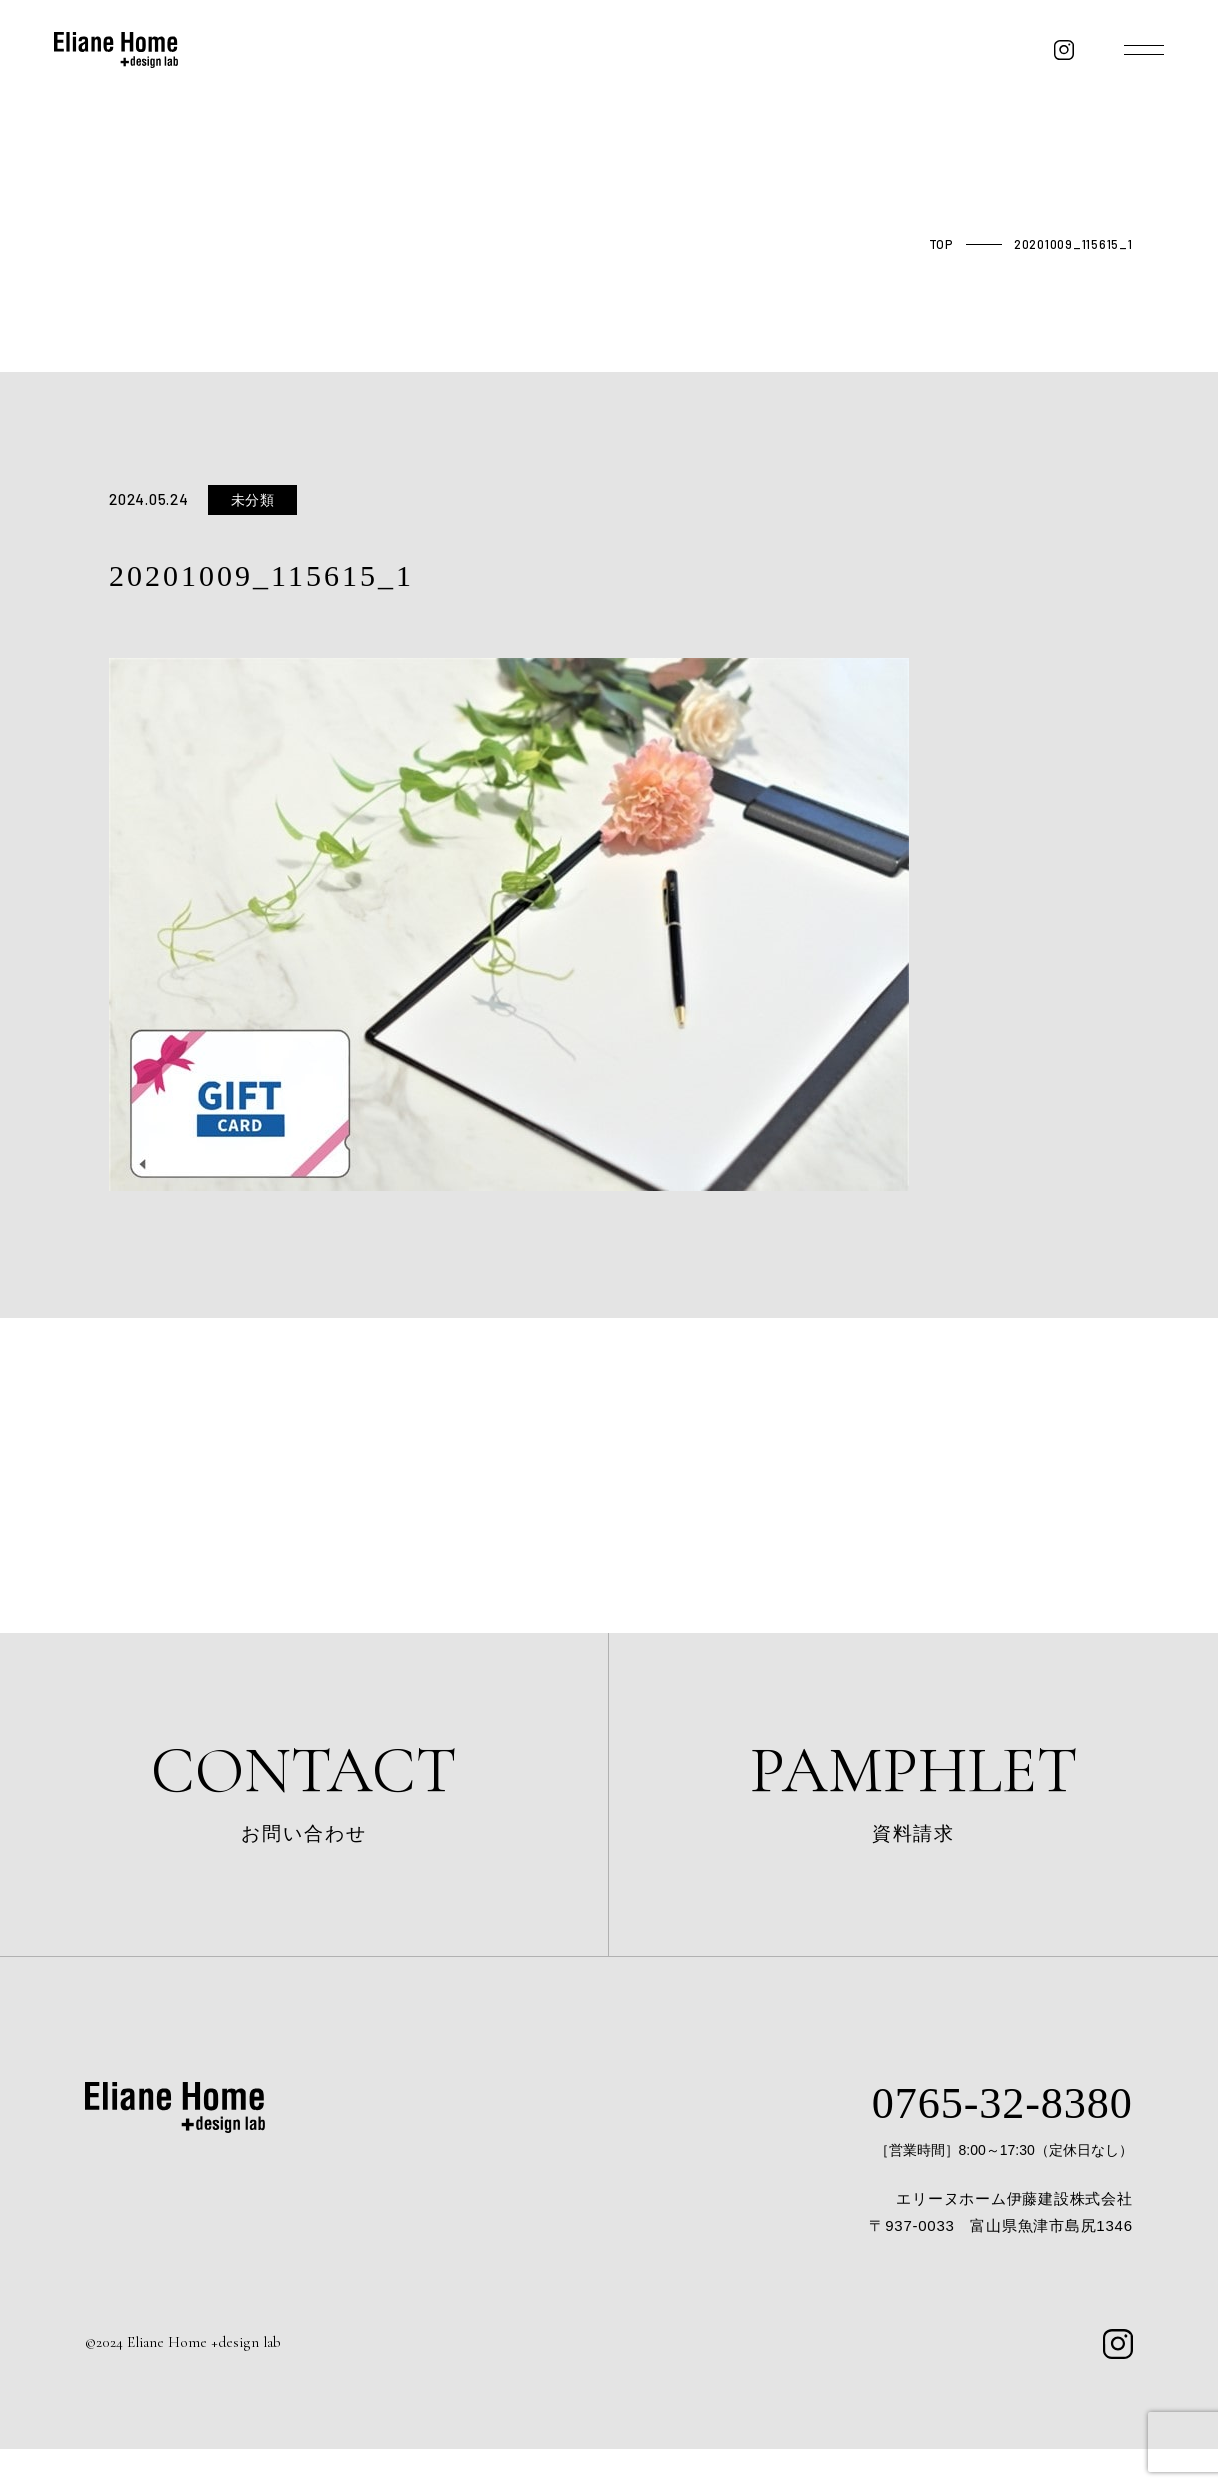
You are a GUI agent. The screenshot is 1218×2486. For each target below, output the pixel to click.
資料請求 (913, 1802)
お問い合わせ (304, 1802)
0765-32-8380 (985, 2138)
